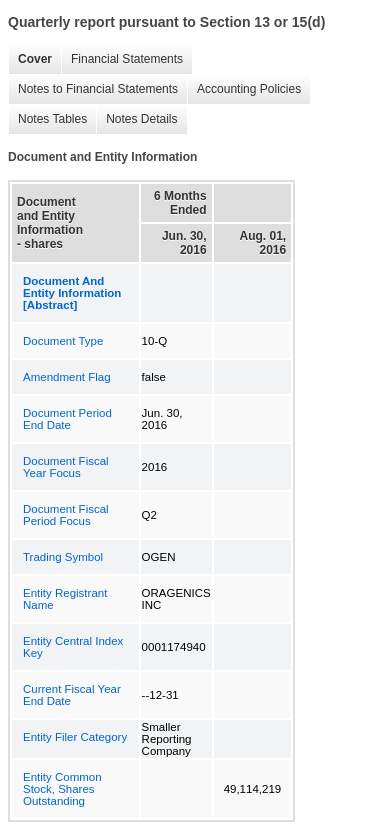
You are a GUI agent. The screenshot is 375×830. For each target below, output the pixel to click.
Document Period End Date (67, 419)
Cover (30, 59)
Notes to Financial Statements (93, 89)
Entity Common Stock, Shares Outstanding (62, 789)
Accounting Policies (244, 89)
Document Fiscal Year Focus (66, 467)
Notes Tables (47, 119)
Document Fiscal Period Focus (66, 515)
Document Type (63, 341)
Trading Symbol (63, 557)
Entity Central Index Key (73, 647)
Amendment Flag (67, 377)
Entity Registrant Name (65, 599)
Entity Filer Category (75, 737)
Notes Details (136, 119)
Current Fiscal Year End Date (72, 695)
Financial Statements (122, 59)
